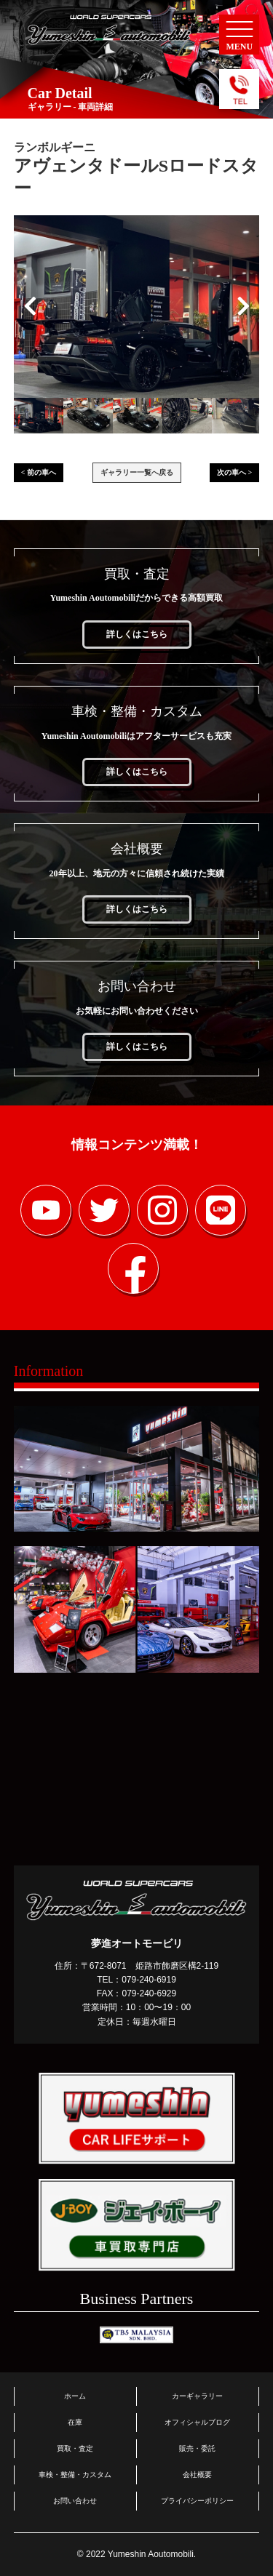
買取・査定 (75, 2448)
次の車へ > (234, 472)
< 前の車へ (38, 472)
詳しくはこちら (136, 634)
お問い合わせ (75, 2501)
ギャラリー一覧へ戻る (136, 472)
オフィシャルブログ (197, 2422)
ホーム (75, 2396)
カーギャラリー (197, 2396)
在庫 (75, 2422)
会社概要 (197, 2475)
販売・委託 (197, 2448)
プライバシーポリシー (197, 2501)
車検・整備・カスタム (75, 2475)
